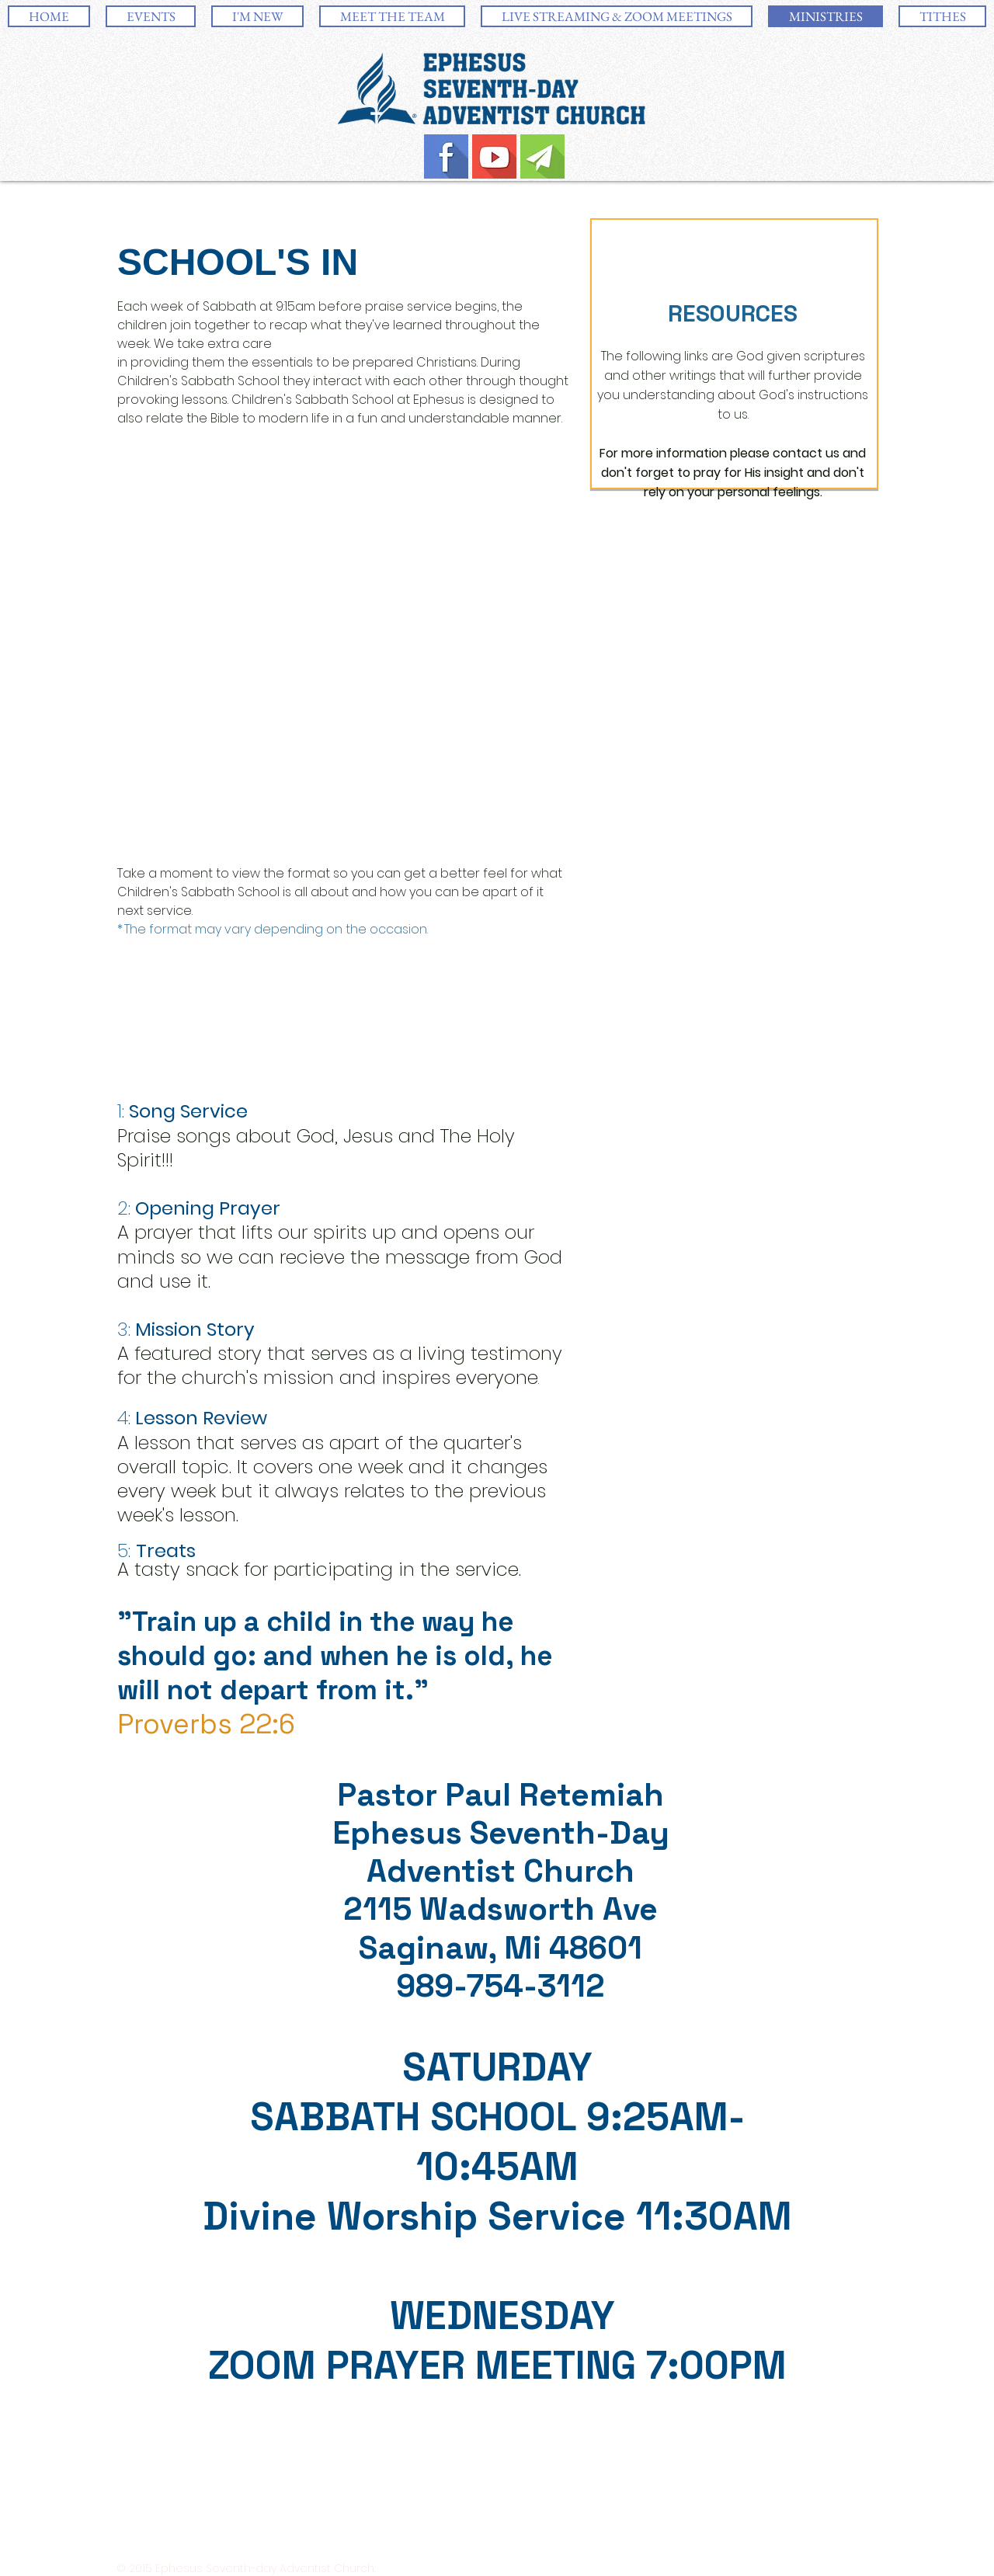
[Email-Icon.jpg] (542, 156)
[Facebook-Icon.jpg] (446, 156)
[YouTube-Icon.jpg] (494, 156)
